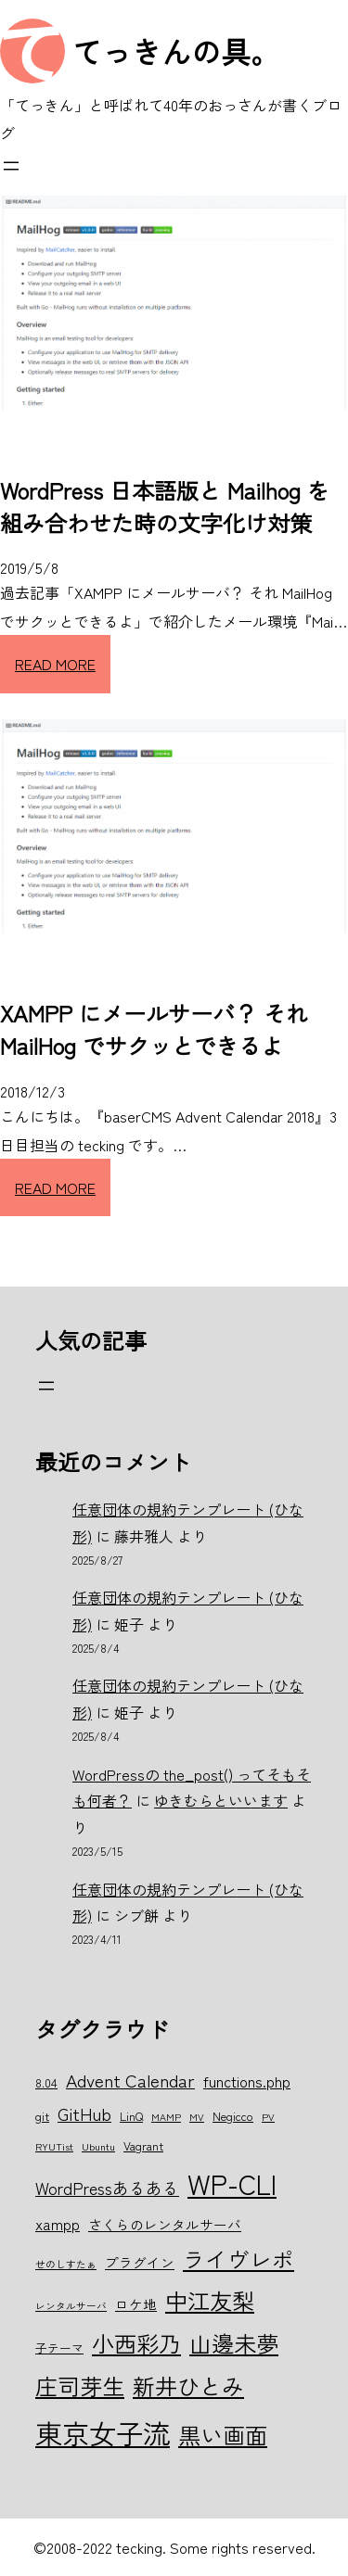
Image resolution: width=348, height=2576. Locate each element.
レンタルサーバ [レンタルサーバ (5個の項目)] (71, 2306)
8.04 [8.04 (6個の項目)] (46, 2082)
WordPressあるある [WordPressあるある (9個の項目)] (107, 2188)
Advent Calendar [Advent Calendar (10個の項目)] (130, 2079)
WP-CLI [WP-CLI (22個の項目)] (232, 2183)
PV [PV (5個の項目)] (268, 2117)
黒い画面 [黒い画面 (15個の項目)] (222, 2434)
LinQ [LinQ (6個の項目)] (131, 2116)
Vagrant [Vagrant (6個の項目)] (143, 2145)
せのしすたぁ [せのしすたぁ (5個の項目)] (66, 2264)
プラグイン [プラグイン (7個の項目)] (139, 2262)
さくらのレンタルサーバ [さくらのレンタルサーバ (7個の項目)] (164, 2224)
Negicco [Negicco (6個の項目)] (233, 2116)
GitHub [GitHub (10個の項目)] (84, 2113)
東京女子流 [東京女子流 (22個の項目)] (102, 2432)
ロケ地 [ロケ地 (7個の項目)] (136, 2304)
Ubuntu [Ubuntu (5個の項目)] (98, 2146)
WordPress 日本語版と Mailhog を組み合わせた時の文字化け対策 (164, 506)
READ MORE (55, 664)
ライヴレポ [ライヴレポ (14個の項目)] (238, 2259)
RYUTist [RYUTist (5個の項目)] (54, 2146)
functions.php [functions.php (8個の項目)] (246, 2081)
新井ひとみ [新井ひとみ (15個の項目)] (188, 2385)
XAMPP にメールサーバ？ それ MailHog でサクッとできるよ (154, 1028)
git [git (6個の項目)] (42, 2116)
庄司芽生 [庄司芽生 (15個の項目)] (79, 2385)
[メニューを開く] (11, 166)
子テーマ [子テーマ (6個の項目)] (59, 2347)
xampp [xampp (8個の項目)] (57, 2224)
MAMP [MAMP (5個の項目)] (166, 2117)
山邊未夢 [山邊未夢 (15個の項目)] (233, 2343)
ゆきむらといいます (221, 1800)
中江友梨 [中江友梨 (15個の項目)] (209, 2300)
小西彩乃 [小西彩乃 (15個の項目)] (136, 2343)
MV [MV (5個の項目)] (196, 2117)
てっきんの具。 (176, 51)
